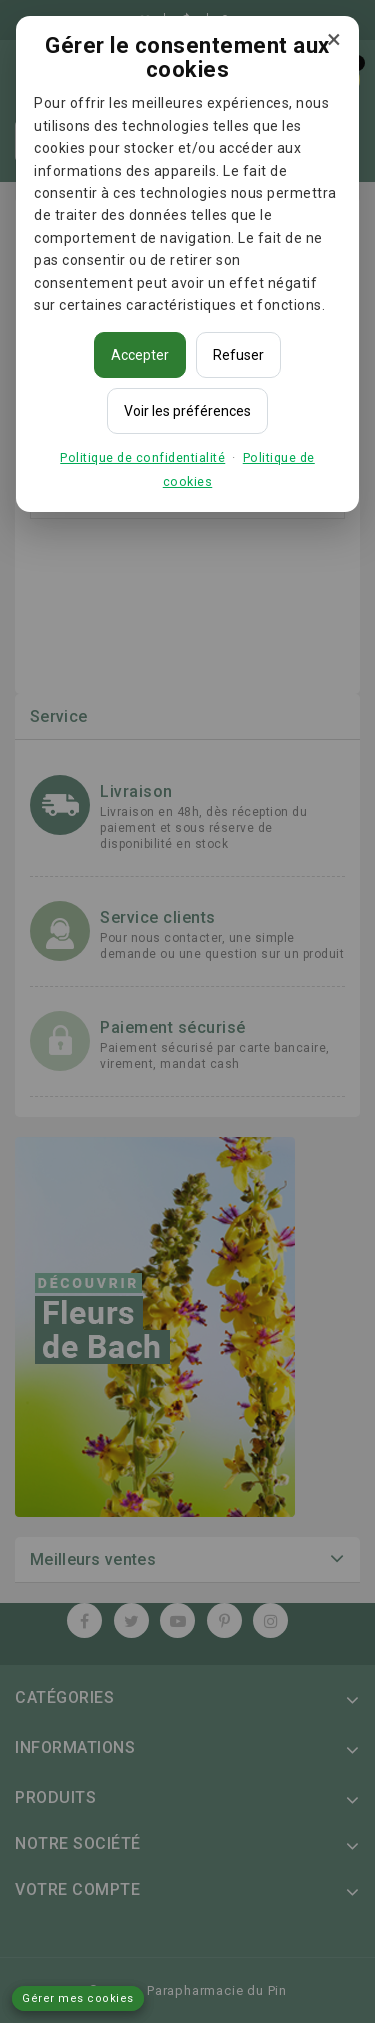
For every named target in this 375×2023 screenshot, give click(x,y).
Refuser (238, 355)
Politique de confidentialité (142, 457)
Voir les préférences (187, 411)
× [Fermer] (334, 39)
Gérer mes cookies (78, 1998)
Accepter (140, 355)
